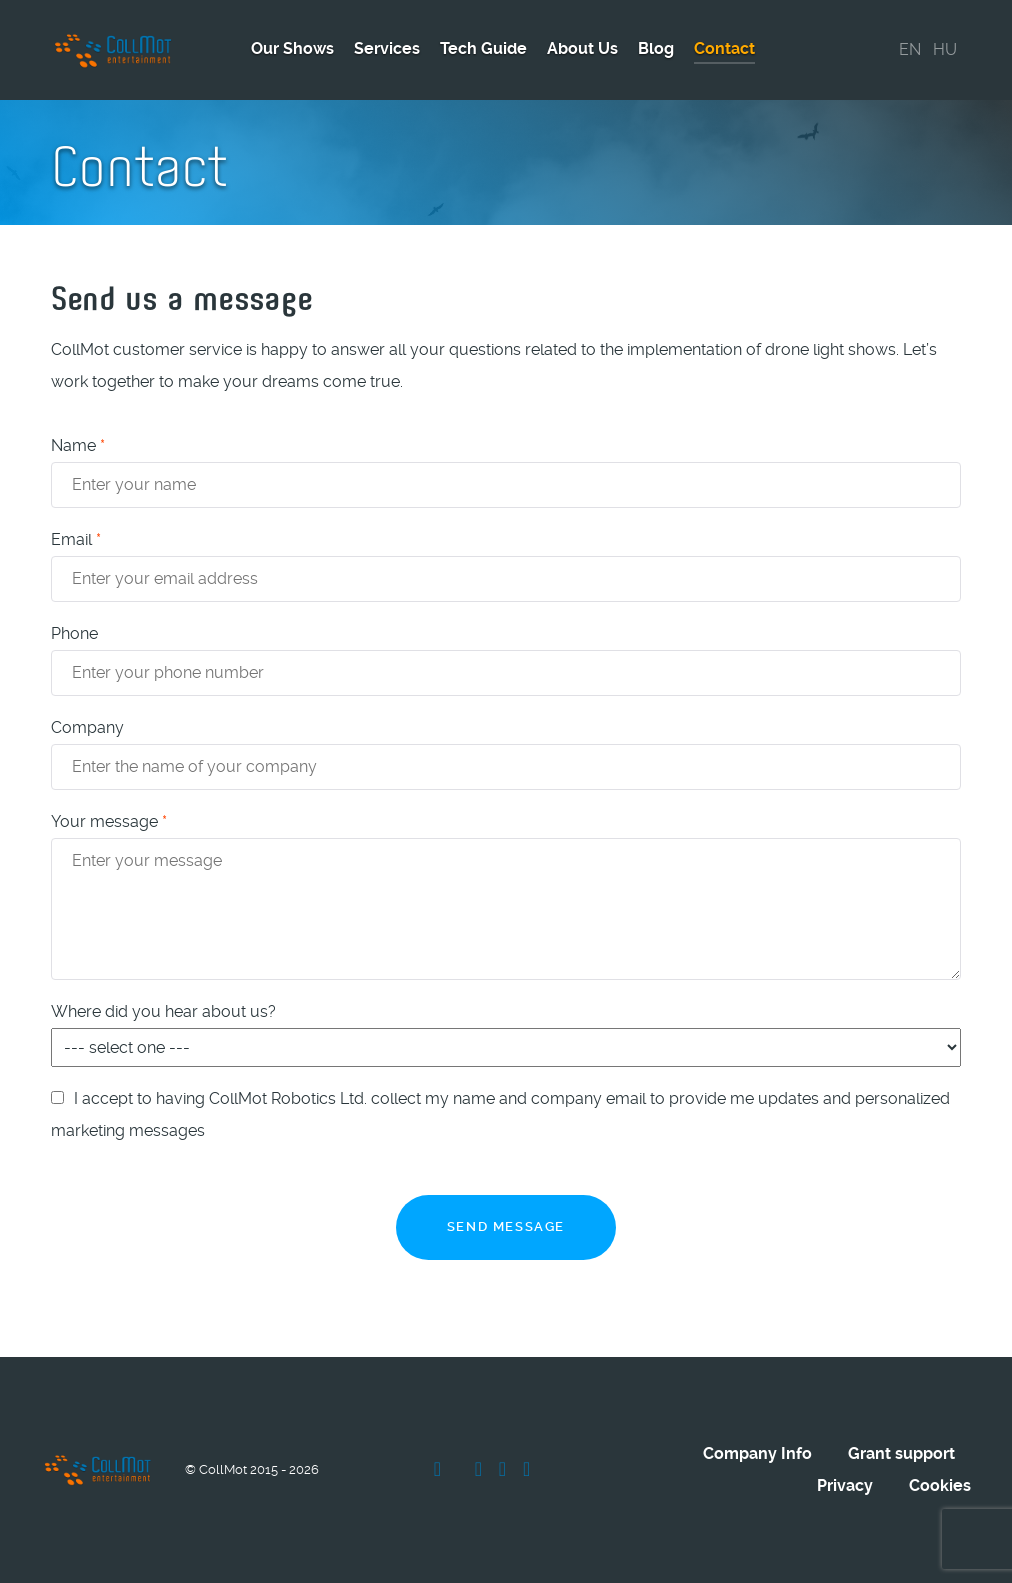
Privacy (845, 1485)
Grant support (901, 1453)
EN (910, 49)
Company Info (757, 1453)
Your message (109, 821)
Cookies (940, 1485)
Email (76, 539)
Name (78, 445)
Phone (74, 633)
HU (945, 49)
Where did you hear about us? (163, 1011)
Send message (506, 1226)
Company (87, 727)
